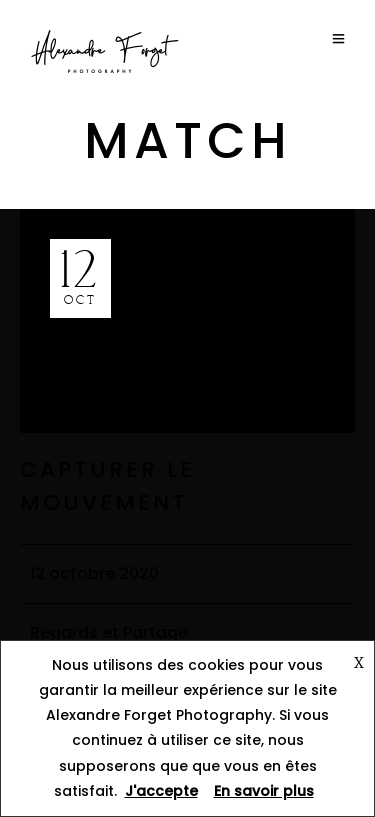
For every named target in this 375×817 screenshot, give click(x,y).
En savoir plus (264, 791)
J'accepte (161, 791)
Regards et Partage (109, 632)
